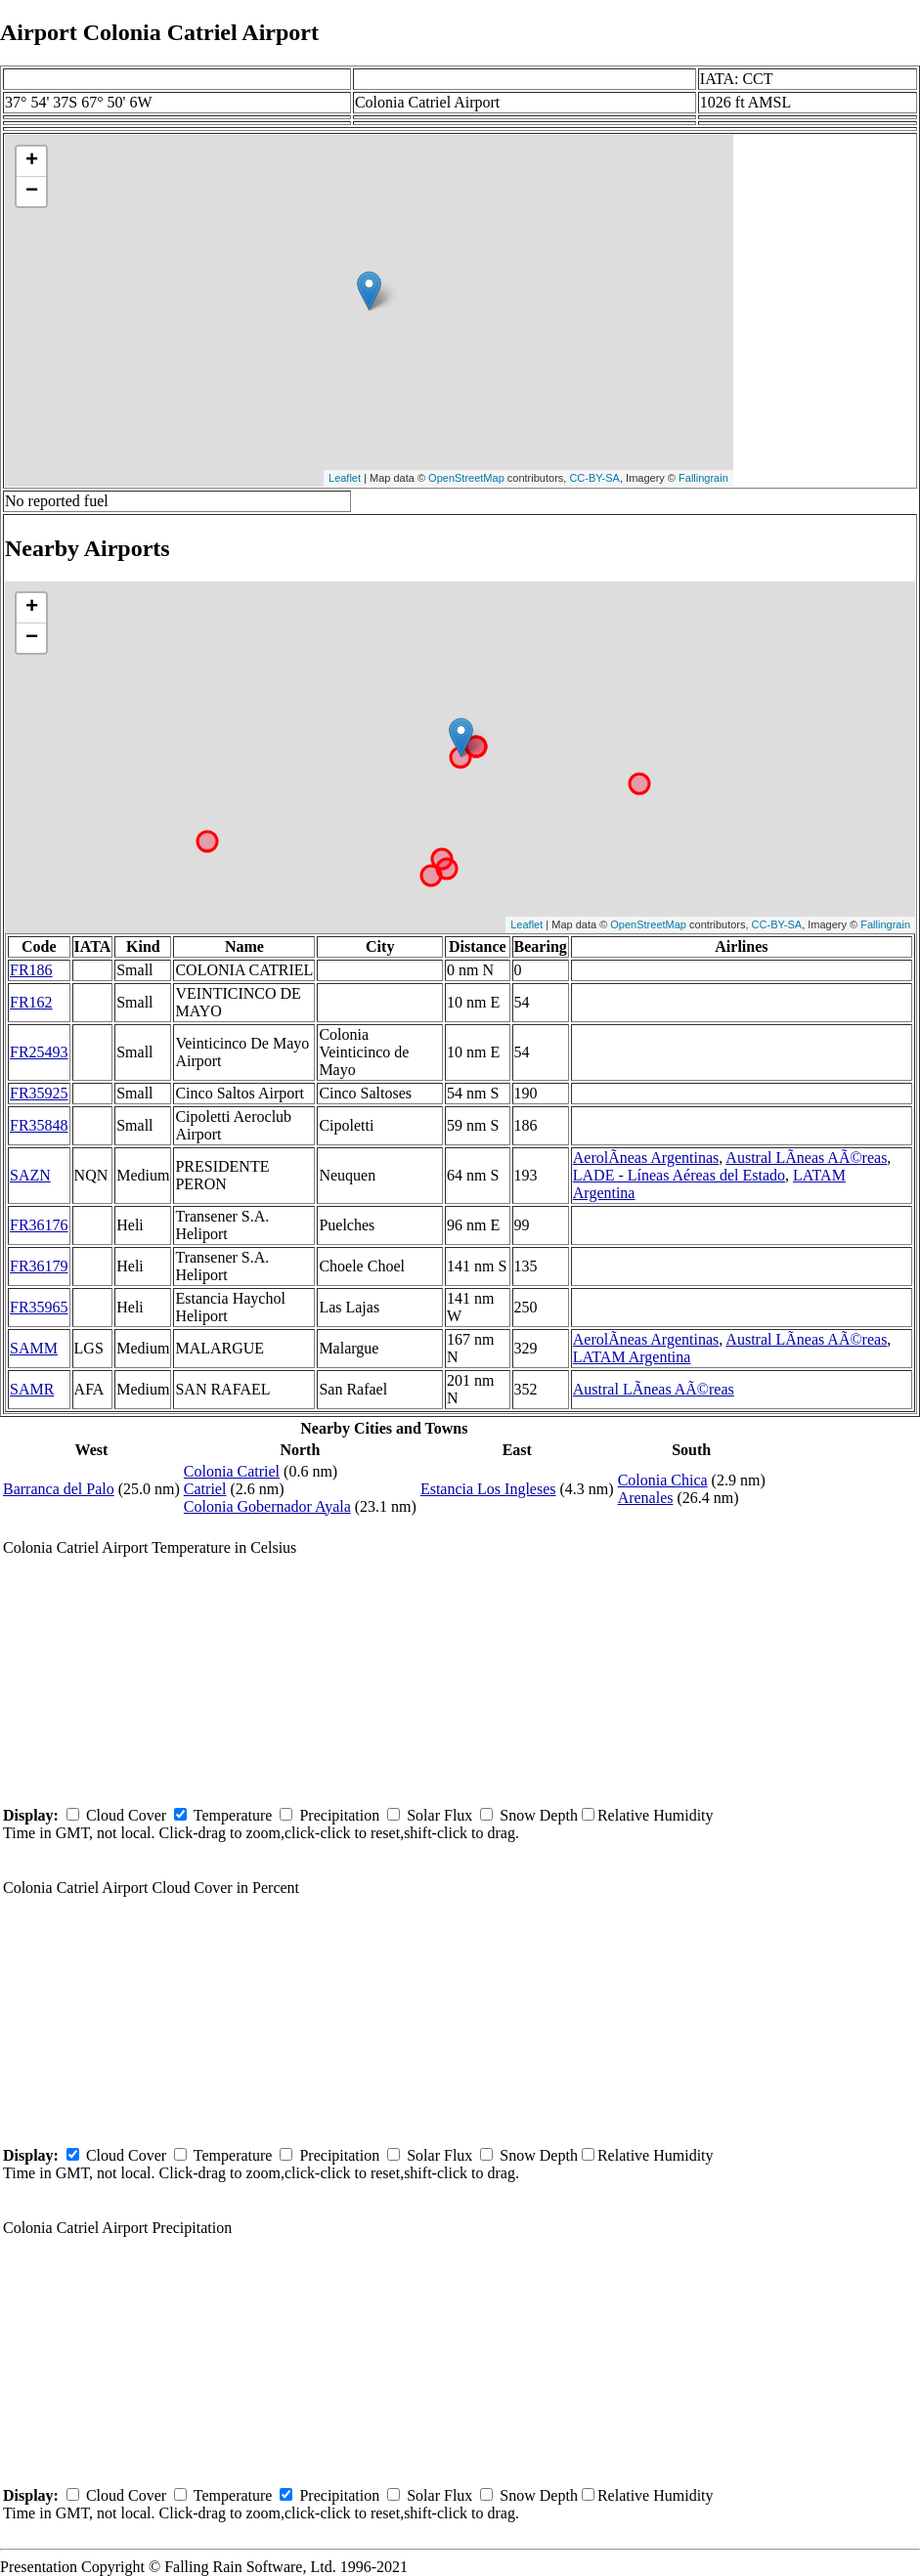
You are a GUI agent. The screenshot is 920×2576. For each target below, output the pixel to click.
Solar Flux (439, 1815)
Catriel (205, 1489)
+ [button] (31, 161)
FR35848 (39, 1125)
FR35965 (39, 1307)
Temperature (233, 1815)
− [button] (31, 191)
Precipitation (339, 1815)
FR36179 (39, 1266)
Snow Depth (539, 1815)
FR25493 (39, 1052)
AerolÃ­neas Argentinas (646, 1157)
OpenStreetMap (466, 478)
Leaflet (345, 478)
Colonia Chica (663, 1480)
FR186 (31, 970)
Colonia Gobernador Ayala (267, 1506)
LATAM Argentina (632, 1357)
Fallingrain (703, 478)
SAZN (30, 1175)
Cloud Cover (126, 1815)
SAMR (32, 1389)
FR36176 (39, 1225)
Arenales (646, 1497)
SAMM (34, 1348)
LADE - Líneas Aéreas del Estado (679, 1175)
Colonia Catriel (232, 1471)
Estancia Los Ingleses (488, 1489)
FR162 (31, 1002)
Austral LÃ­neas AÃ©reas (806, 1157)
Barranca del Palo (58, 1489)
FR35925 (39, 1093)
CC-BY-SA (594, 478)
